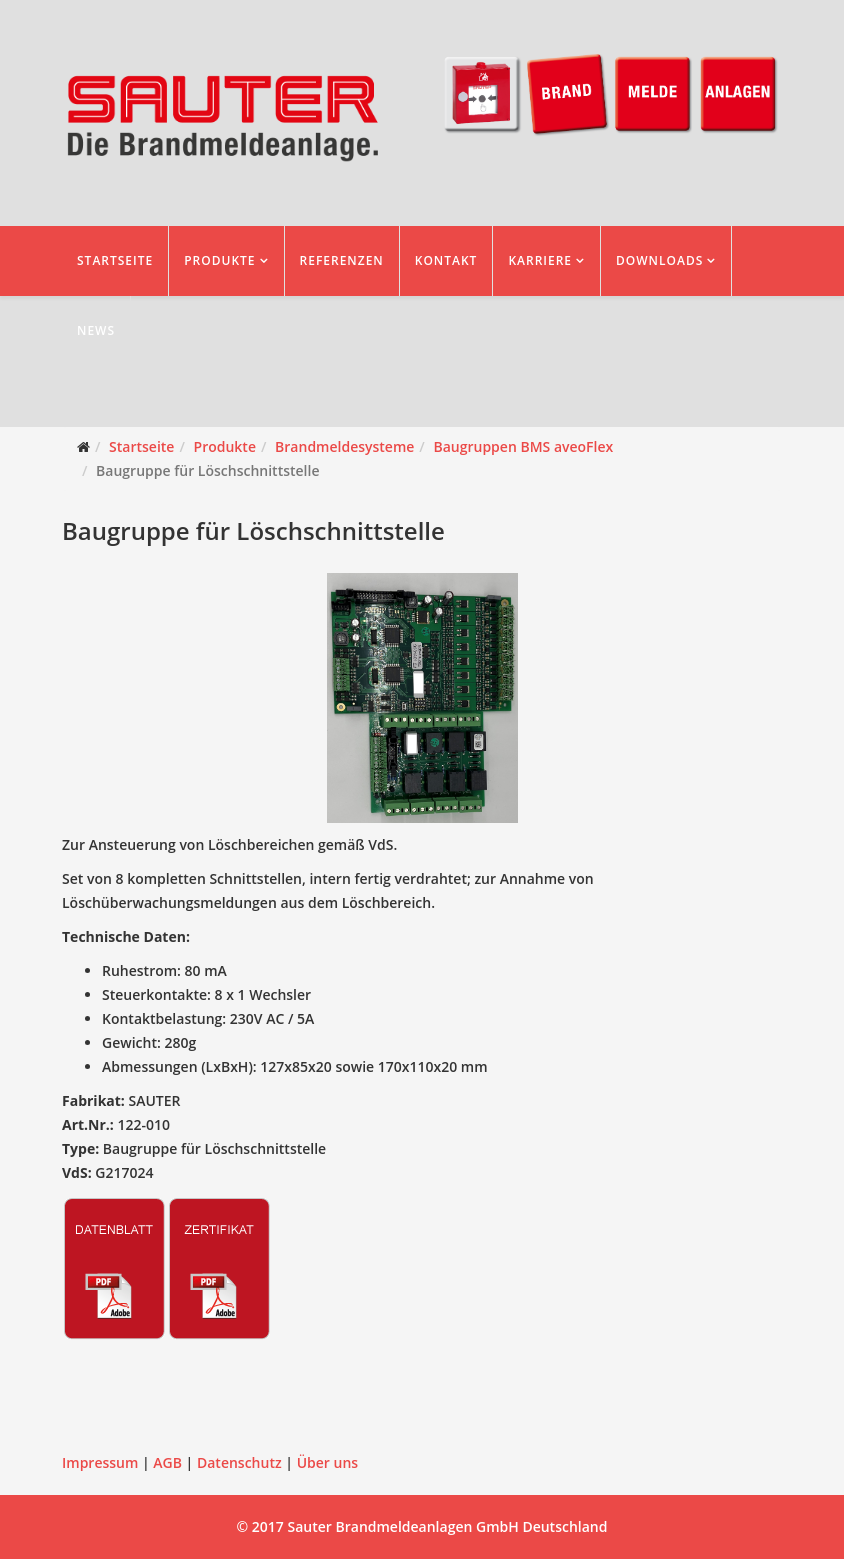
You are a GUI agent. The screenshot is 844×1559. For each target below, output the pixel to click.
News (96, 330)
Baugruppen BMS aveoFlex (523, 446)
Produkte (219, 260)
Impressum (100, 1462)
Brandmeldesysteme (344, 446)
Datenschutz (239, 1462)
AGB (167, 1462)
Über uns (327, 1462)
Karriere (540, 260)
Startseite (115, 260)
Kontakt (446, 260)
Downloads (659, 260)
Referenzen (342, 260)
